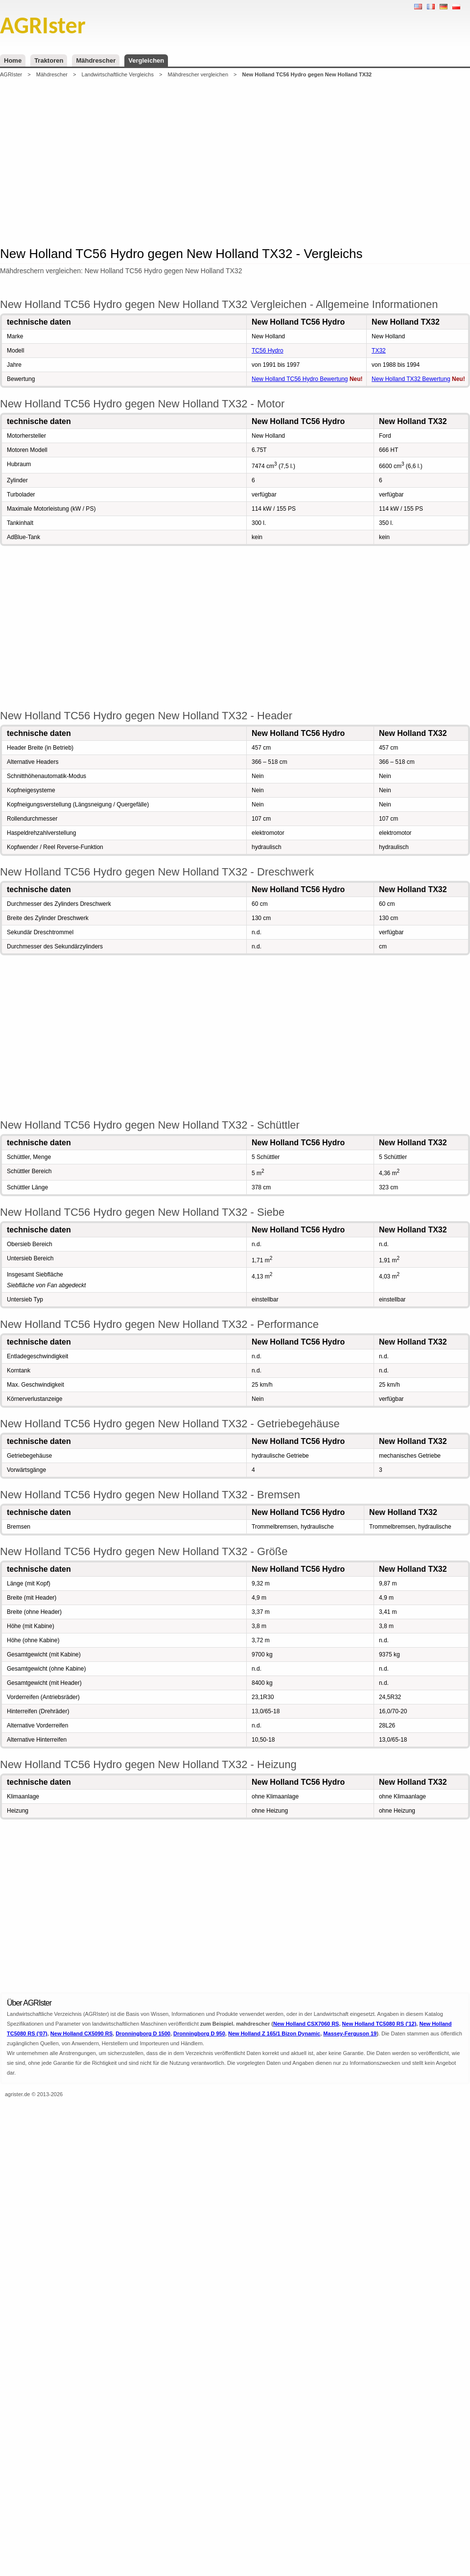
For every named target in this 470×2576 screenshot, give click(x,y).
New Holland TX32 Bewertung (411, 379)
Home (13, 60)
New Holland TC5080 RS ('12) (379, 2024)
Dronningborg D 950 (199, 2033)
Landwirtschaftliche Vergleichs (118, 74)
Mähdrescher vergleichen (197, 74)
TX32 (379, 350)
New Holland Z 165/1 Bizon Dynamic (274, 2033)
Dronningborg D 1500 (143, 2033)
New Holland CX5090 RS (81, 2033)
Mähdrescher (96, 60)
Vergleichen (146, 60)
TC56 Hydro (267, 350)
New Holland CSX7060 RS (306, 2024)
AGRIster (11, 74)
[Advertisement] (212, 161)
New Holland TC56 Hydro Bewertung (300, 379)
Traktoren (48, 60)
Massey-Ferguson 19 (349, 2033)
